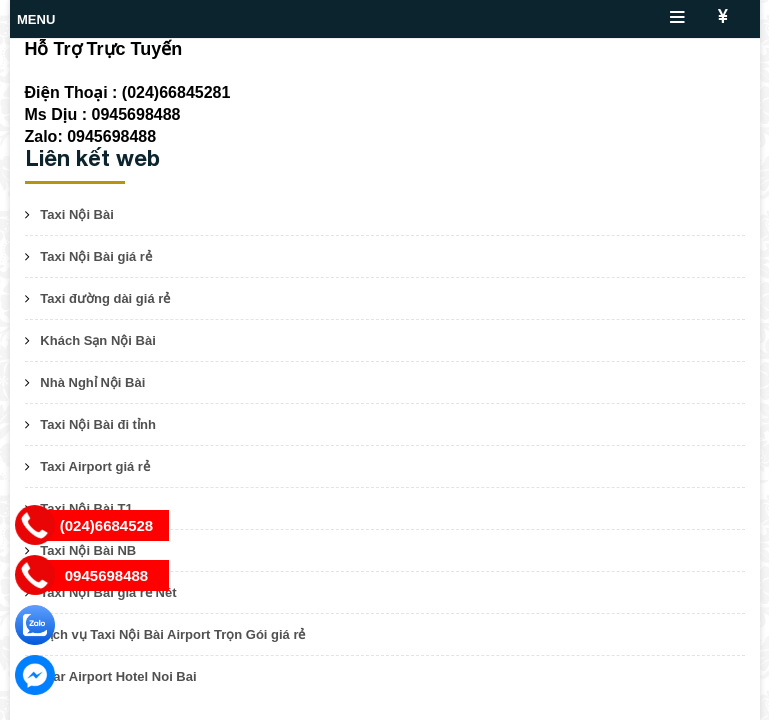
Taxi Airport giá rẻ (95, 466)
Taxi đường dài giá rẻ (105, 298)
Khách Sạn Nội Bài (97, 340)
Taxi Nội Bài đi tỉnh (98, 424)
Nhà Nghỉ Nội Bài (92, 382)
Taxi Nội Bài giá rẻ (96, 256)
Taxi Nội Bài (77, 214)
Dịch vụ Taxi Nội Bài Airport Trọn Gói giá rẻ (172, 634)
